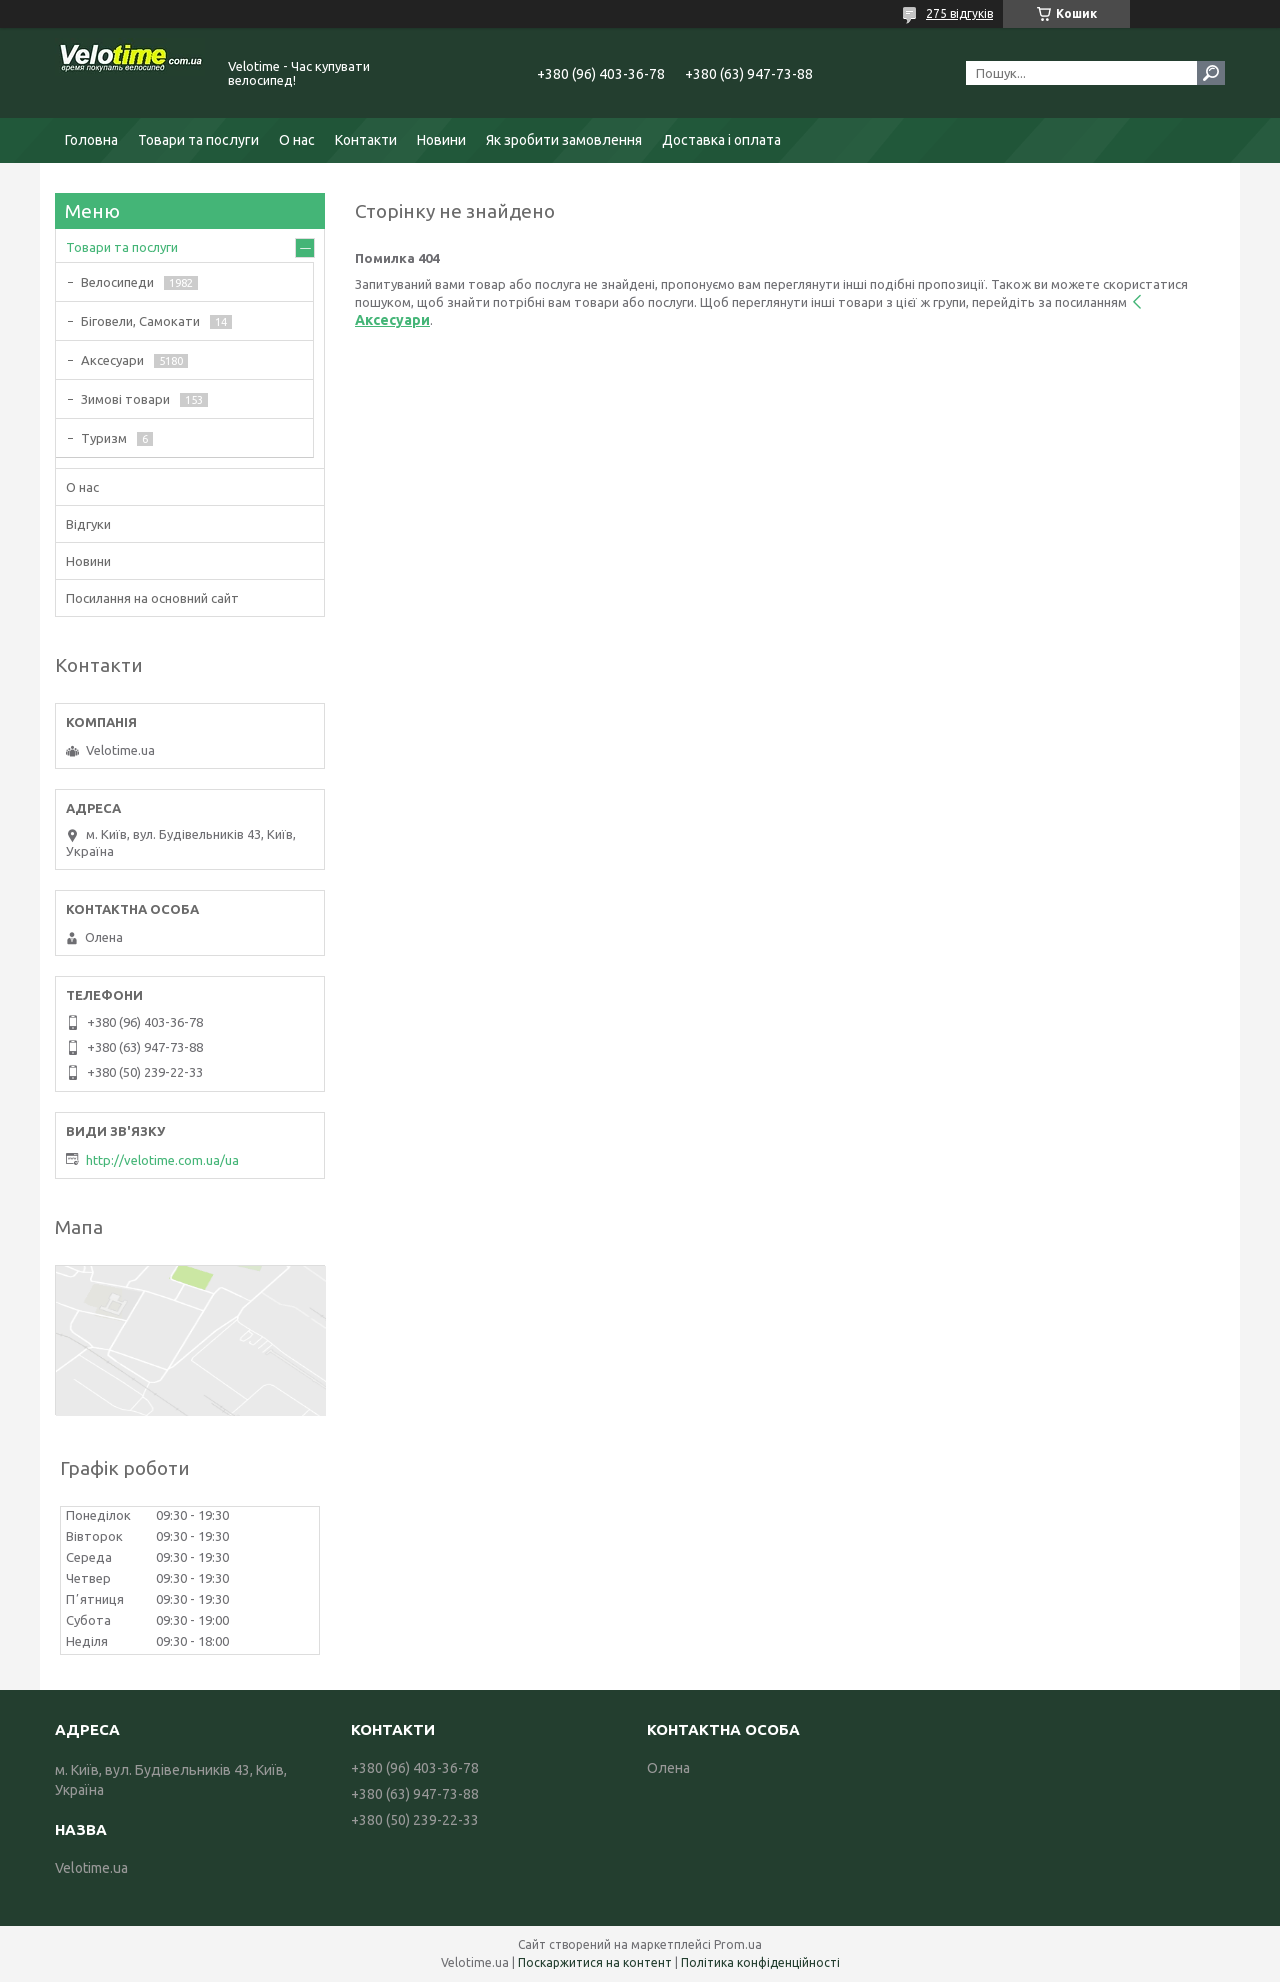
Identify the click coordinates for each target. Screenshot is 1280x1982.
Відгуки (88, 524)
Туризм (104, 438)
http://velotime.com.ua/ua (162, 1160)
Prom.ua (738, 1944)
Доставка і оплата (721, 140)
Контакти (366, 140)
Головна (91, 140)
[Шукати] (1211, 73)
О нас (297, 140)
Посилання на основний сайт (152, 598)
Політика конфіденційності (760, 1962)
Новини (441, 140)
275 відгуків (959, 13)
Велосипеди (117, 282)
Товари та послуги (198, 140)
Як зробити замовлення (564, 140)
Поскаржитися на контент (595, 1962)
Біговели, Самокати (140, 321)
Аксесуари (112, 360)
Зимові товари (125, 399)
